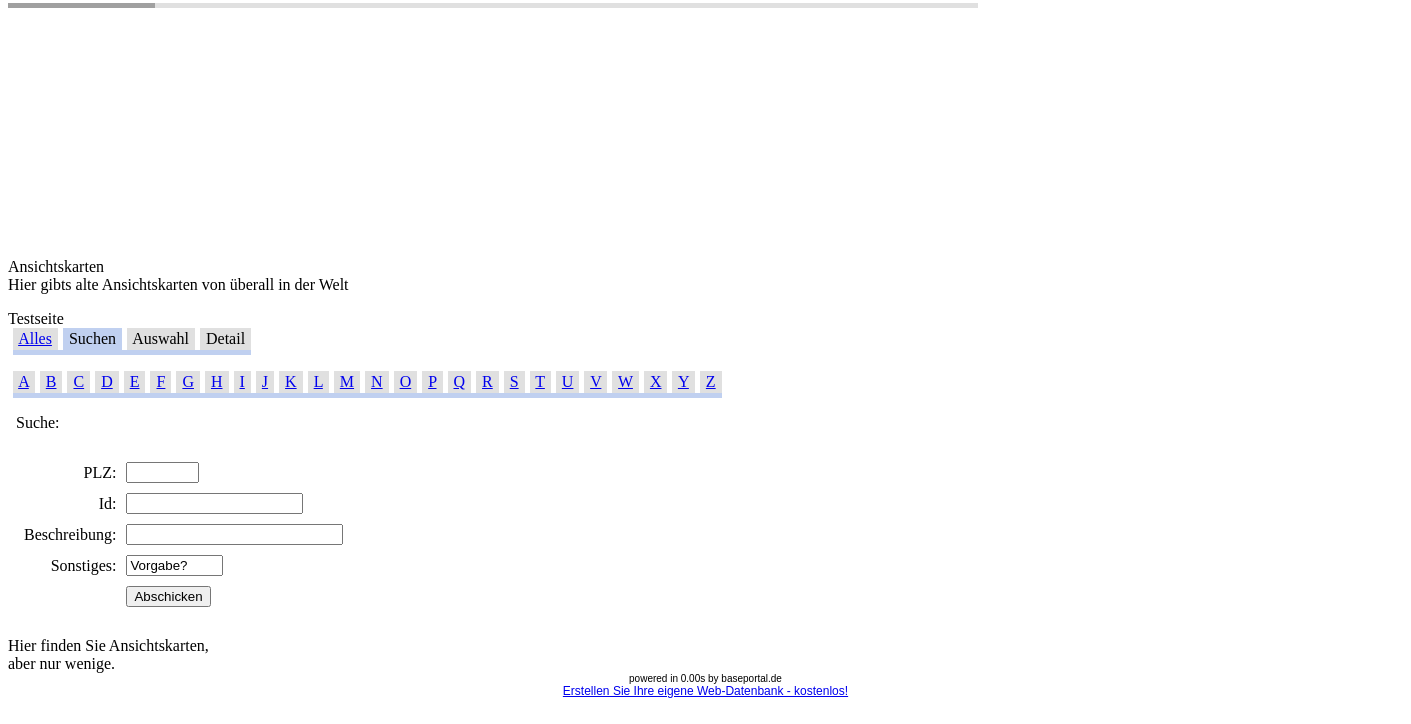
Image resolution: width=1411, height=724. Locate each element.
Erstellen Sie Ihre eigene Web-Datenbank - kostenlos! (705, 691)
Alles (35, 338)
